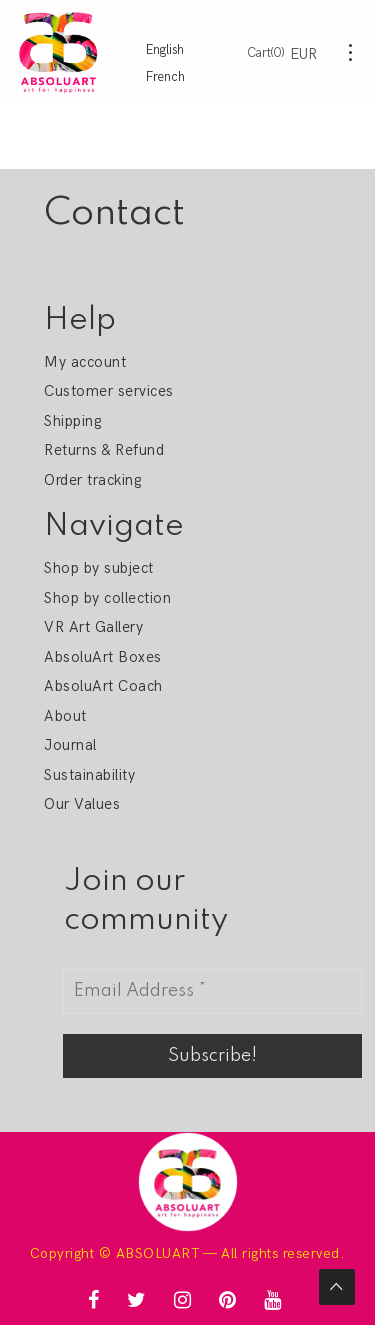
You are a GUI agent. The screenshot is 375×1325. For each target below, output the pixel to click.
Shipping (72, 421)
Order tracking (92, 480)
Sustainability (89, 775)
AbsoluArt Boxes (102, 657)
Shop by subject (98, 568)
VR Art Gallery (93, 627)
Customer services (108, 391)
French (165, 77)
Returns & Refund (104, 450)
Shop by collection (107, 598)
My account (85, 362)
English (165, 50)
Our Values (82, 804)
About (65, 716)
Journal (70, 745)
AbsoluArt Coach (103, 686)
